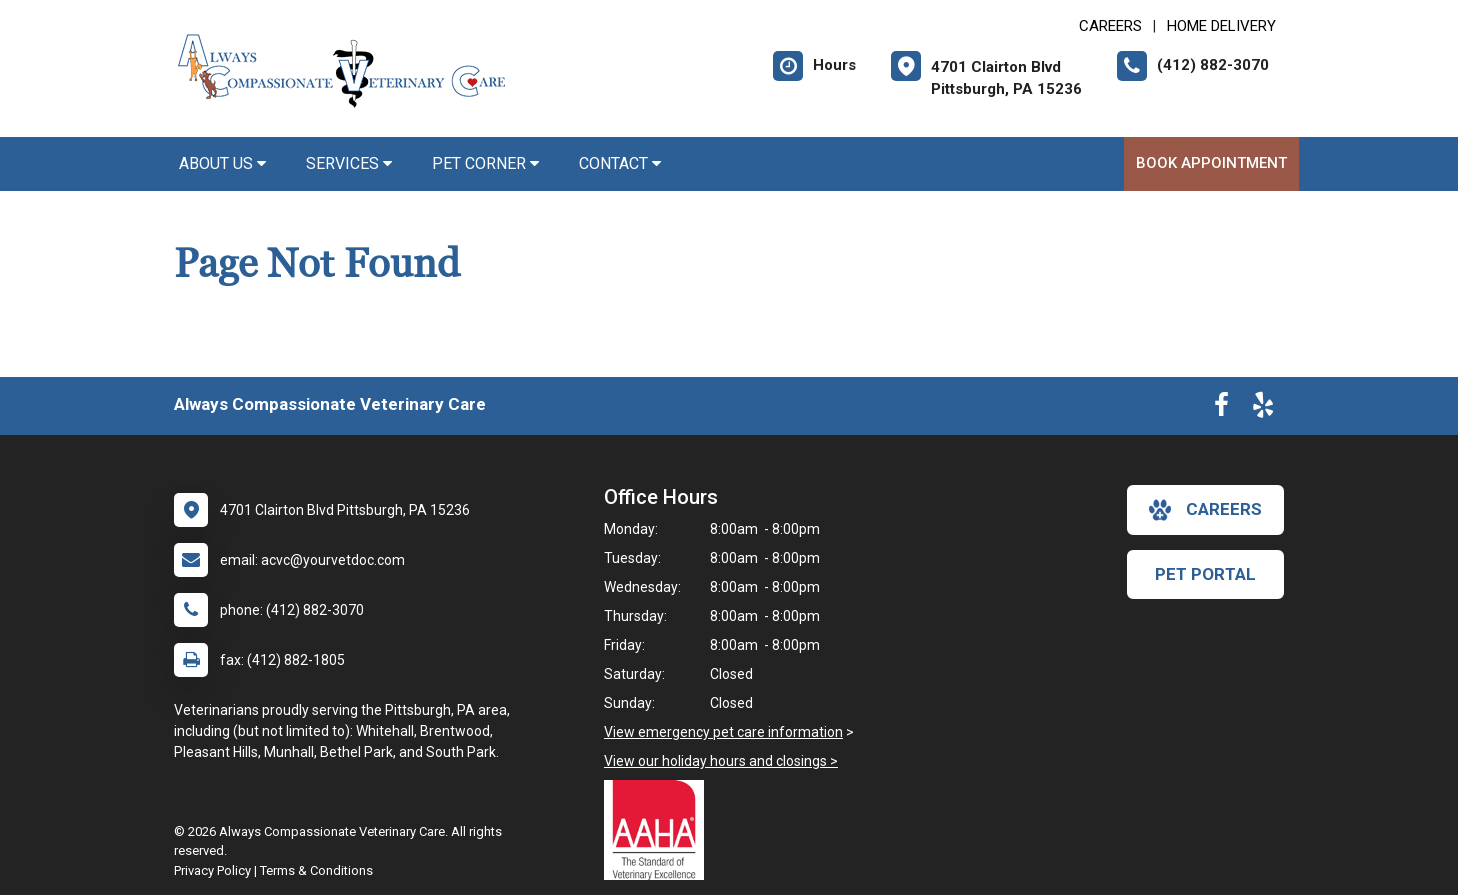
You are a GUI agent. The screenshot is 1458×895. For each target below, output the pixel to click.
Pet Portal (1205, 574)
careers (1205, 510)
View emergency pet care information (723, 732)
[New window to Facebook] (1221, 409)
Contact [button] (620, 163)
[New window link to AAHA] (659, 830)
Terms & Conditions (316, 870)
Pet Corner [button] (485, 163)
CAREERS (1110, 26)
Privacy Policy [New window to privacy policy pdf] (212, 870)
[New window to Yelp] (1263, 409)
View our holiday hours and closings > (721, 761)
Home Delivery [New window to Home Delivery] (1221, 26)
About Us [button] (222, 163)
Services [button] (349, 163)
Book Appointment (1211, 163)
